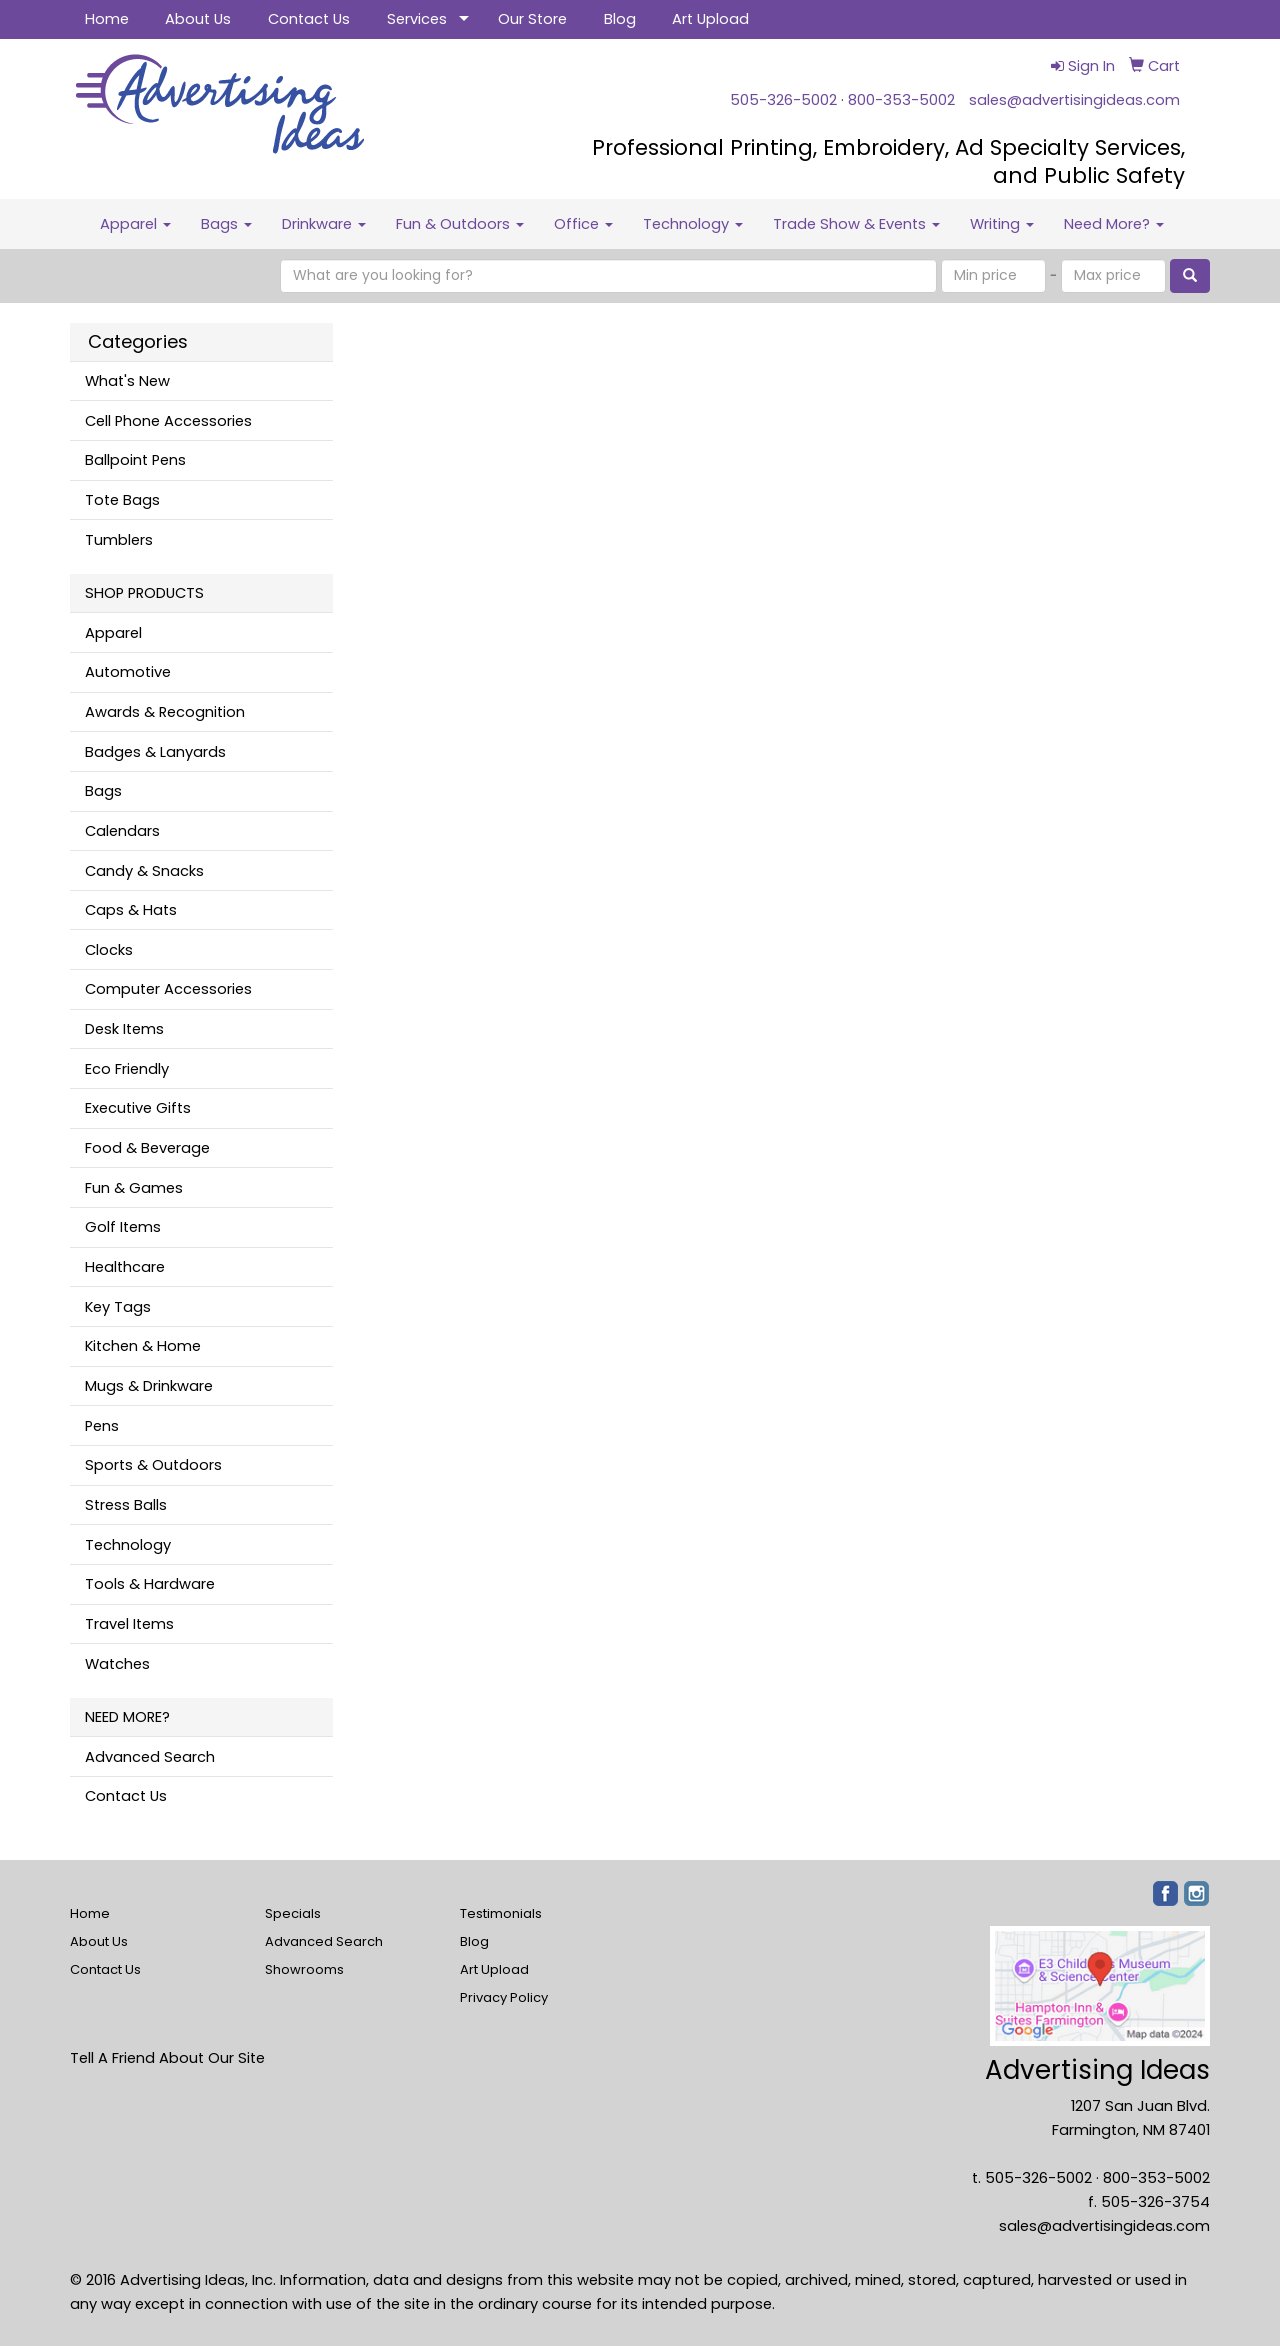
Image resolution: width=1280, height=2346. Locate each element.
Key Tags (118, 1307)
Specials (293, 1913)
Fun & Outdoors (460, 224)
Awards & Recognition (165, 712)
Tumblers (119, 540)
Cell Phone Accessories (168, 421)
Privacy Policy (504, 1997)
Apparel (135, 224)
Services (417, 19)
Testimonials (501, 1913)
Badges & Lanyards (155, 752)
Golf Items (123, 1227)
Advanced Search (150, 1757)
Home (107, 19)
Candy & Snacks (144, 871)
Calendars (122, 831)
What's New (127, 381)
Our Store (532, 19)
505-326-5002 (783, 100)
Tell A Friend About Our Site (167, 2058)
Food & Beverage (147, 1148)
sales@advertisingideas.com (1074, 100)
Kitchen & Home (143, 1346)
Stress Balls (126, 1505)
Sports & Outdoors (153, 1465)
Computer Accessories (168, 989)
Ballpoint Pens (135, 460)
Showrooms (304, 1969)
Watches (117, 1664)
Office (583, 224)
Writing (1002, 224)
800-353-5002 (901, 100)
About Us (198, 19)
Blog (620, 19)
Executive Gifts (138, 1108)
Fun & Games (134, 1188)
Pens (102, 1426)
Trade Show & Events (856, 224)
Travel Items (129, 1624)
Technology (693, 224)
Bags (226, 224)
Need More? (1114, 224)
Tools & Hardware (150, 1584)
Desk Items (124, 1029)
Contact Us (309, 19)
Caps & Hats (131, 910)
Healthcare (125, 1267)
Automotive (128, 672)
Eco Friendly (127, 1069)
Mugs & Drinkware (149, 1386)
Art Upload (710, 19)
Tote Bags (122, 500)
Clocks (109, 950)
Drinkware (324, 224)
